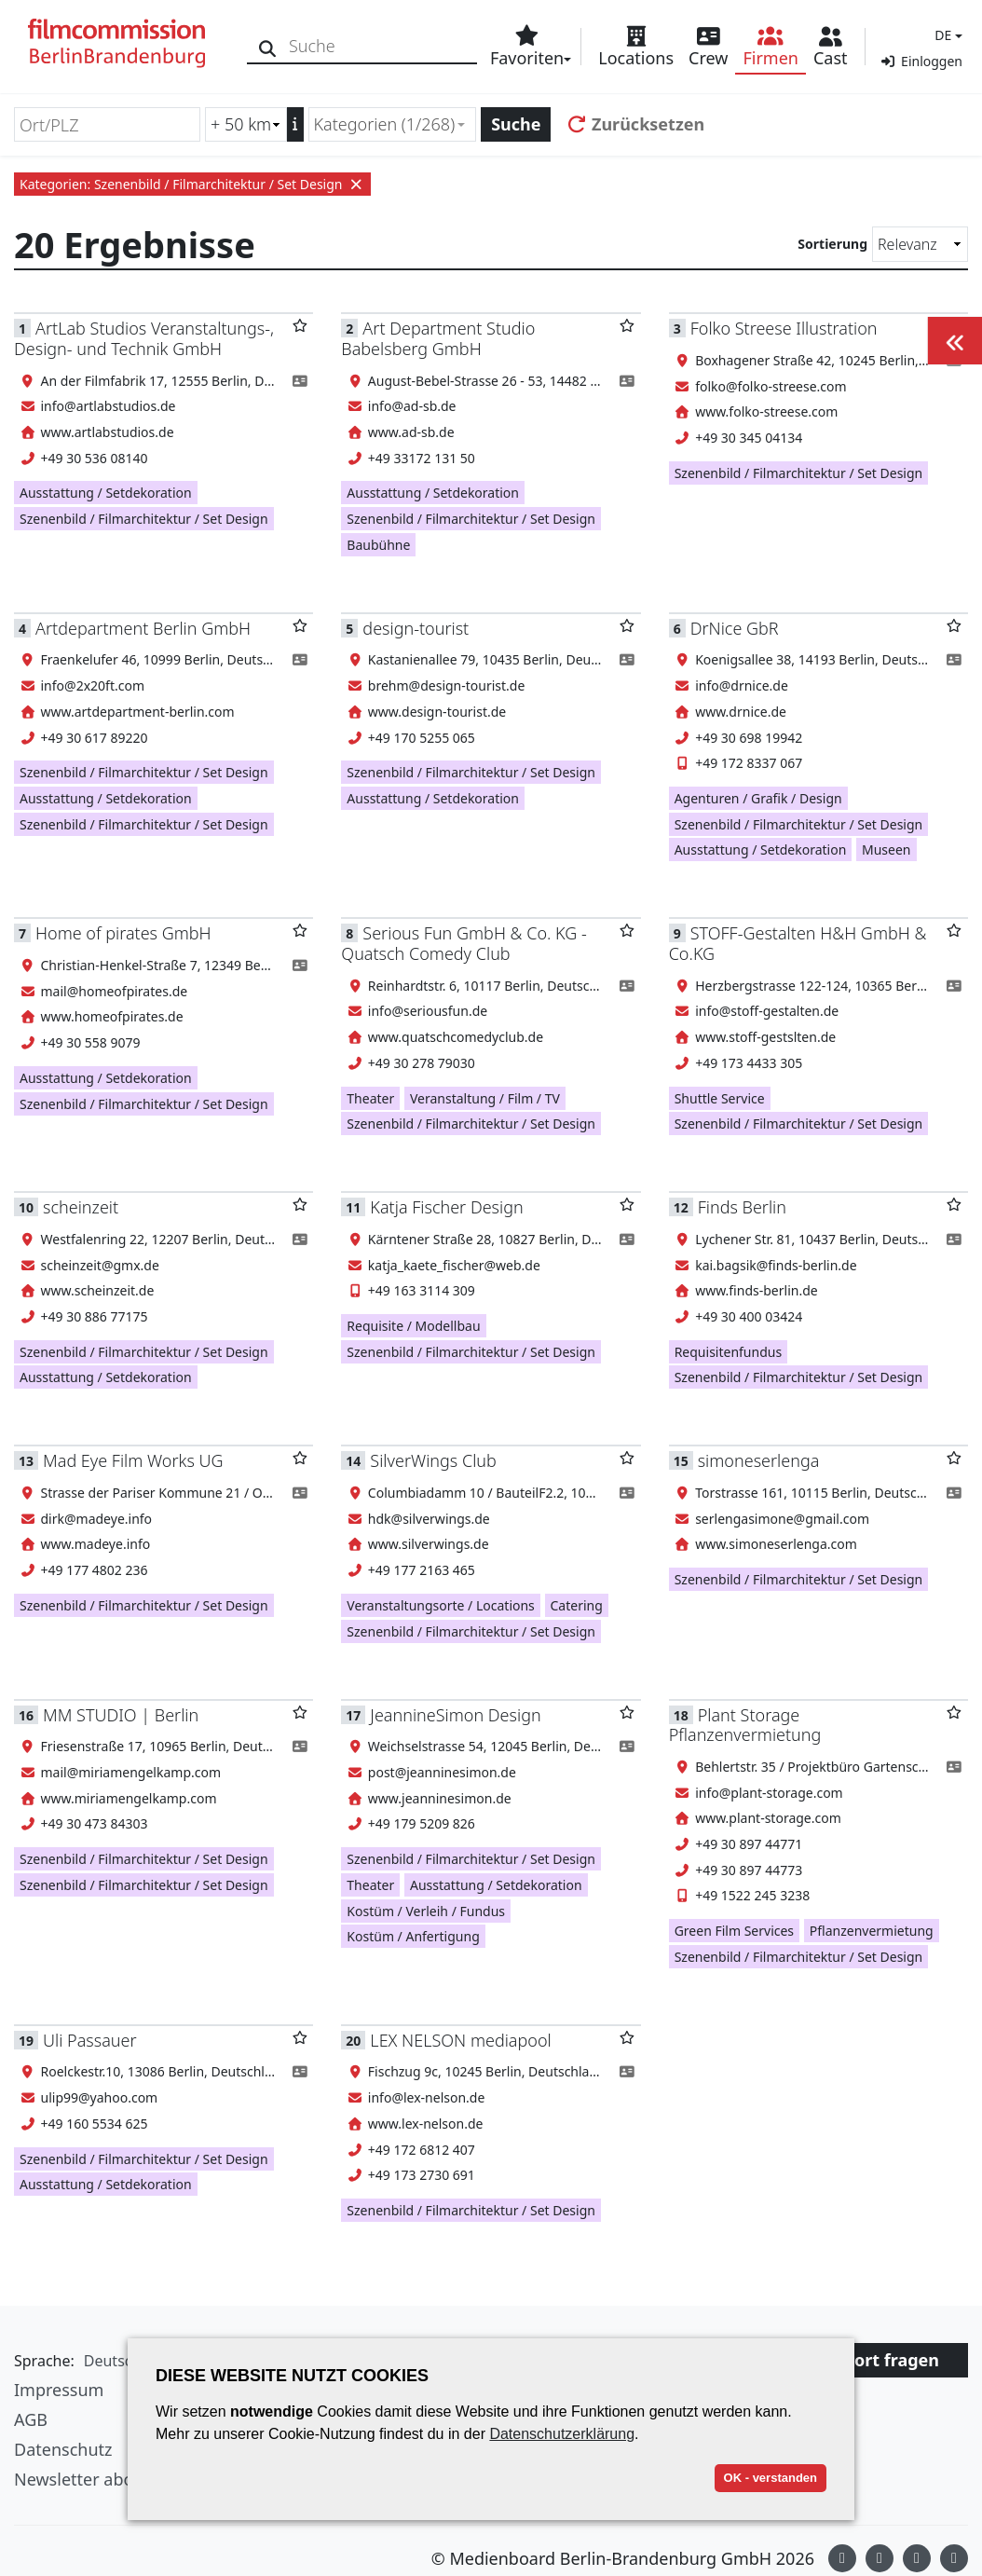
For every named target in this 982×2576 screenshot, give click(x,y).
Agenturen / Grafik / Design (758, 798)
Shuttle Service (720, 1098)
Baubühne (378, 545)
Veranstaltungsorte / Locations (441, 1605)
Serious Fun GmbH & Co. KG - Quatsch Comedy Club (463, 943)
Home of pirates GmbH (123, 933)
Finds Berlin (742, 1207)
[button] (946, 35)
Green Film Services (734, 1930)
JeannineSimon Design (455, 1715)
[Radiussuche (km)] (246, 124)
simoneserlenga (759, 1460)
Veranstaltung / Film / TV (485, 1098)
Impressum (58, 2389)
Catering (577, 1605)
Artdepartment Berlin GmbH (143, 628)
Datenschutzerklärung (561, 2434)
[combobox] (392, 124)
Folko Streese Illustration (784, 328)
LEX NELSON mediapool (460, 2040)
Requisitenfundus (729, 1352)
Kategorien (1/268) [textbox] (385, 124)
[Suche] (268, 46)
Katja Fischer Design (446, 1207)
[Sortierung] (920, 244)
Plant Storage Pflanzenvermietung (745, 1725)
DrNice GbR (734, 628)
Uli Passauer (90, 2040)
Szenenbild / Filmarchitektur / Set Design (144, 519)
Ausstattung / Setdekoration (106, 492)
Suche (515, 124)
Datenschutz (63, 2449)
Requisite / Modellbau (413, 1326)
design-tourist (415, 628)
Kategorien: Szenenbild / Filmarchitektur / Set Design (192, 184)
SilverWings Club (433, 1460)
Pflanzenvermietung (872, 1930)
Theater (370, 1098)
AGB (31, 2419)
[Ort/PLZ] (107, 124)
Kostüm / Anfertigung (413, 1936)
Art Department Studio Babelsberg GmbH (438, 338)
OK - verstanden (770, 2478)
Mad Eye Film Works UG (133, 1460)
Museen (886, 849)
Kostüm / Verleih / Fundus (426, 1911)
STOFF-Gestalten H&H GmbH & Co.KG (798, 943)
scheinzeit (80, 1207)
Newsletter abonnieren (104, 2479)
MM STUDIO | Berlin (120, 1715)
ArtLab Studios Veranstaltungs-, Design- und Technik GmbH (144, 338)
